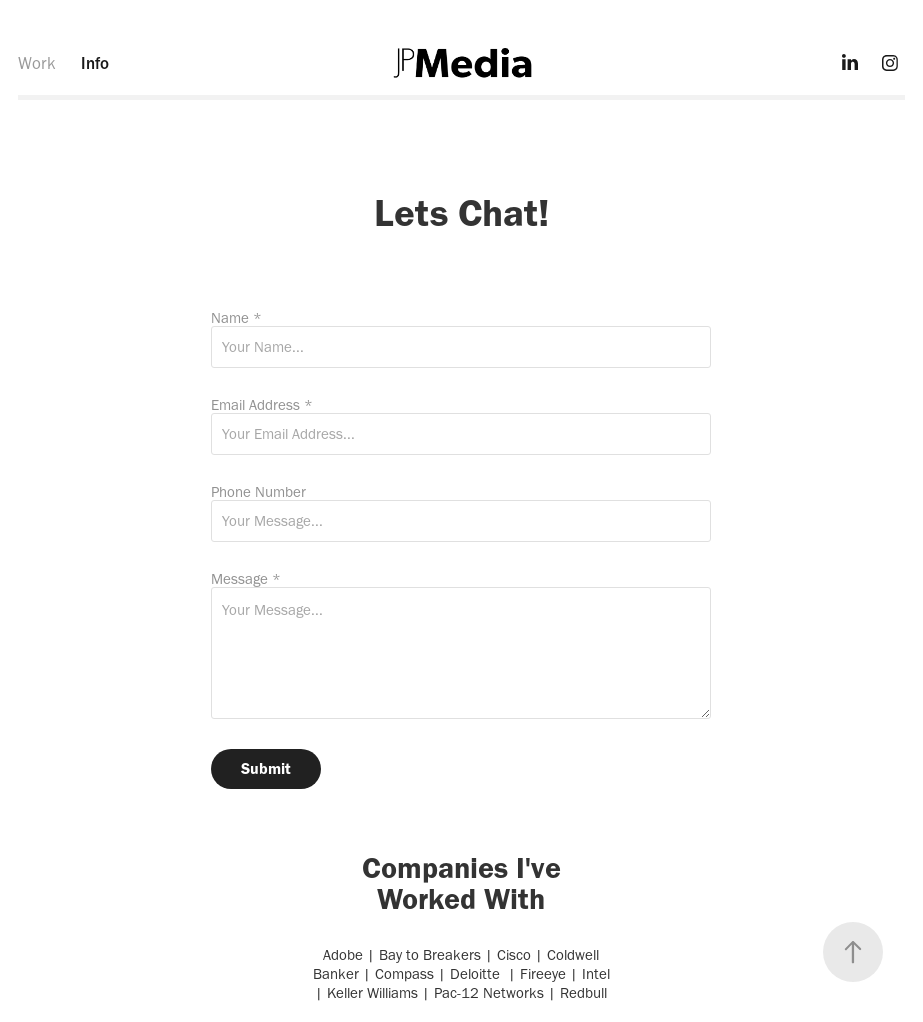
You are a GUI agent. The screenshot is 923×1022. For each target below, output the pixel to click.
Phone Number (258, 492)
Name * (236, 318)
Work (37, 63)
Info (95, 63)
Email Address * (262, 405)
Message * (246, 579)
